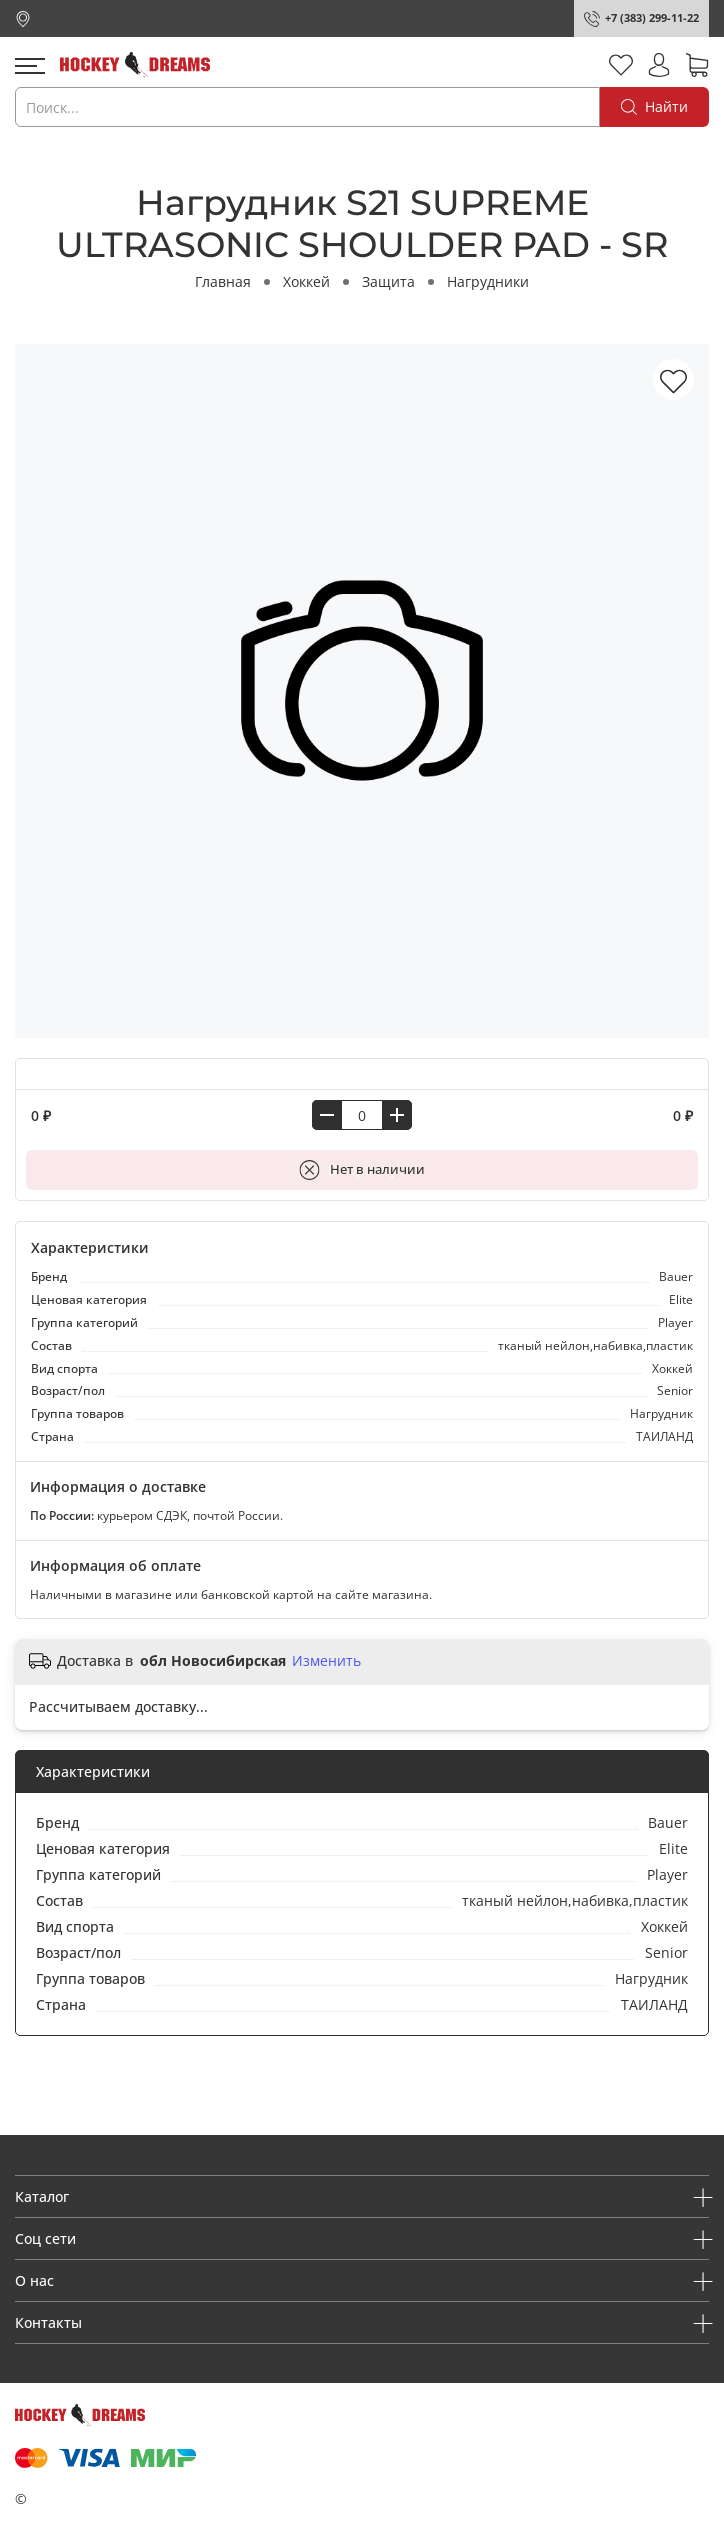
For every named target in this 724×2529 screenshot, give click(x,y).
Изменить (326, 1661)
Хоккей (306, 281)
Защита (388, 281)
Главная (223, 281)
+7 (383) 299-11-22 (652, 17)
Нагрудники (488, 281)
